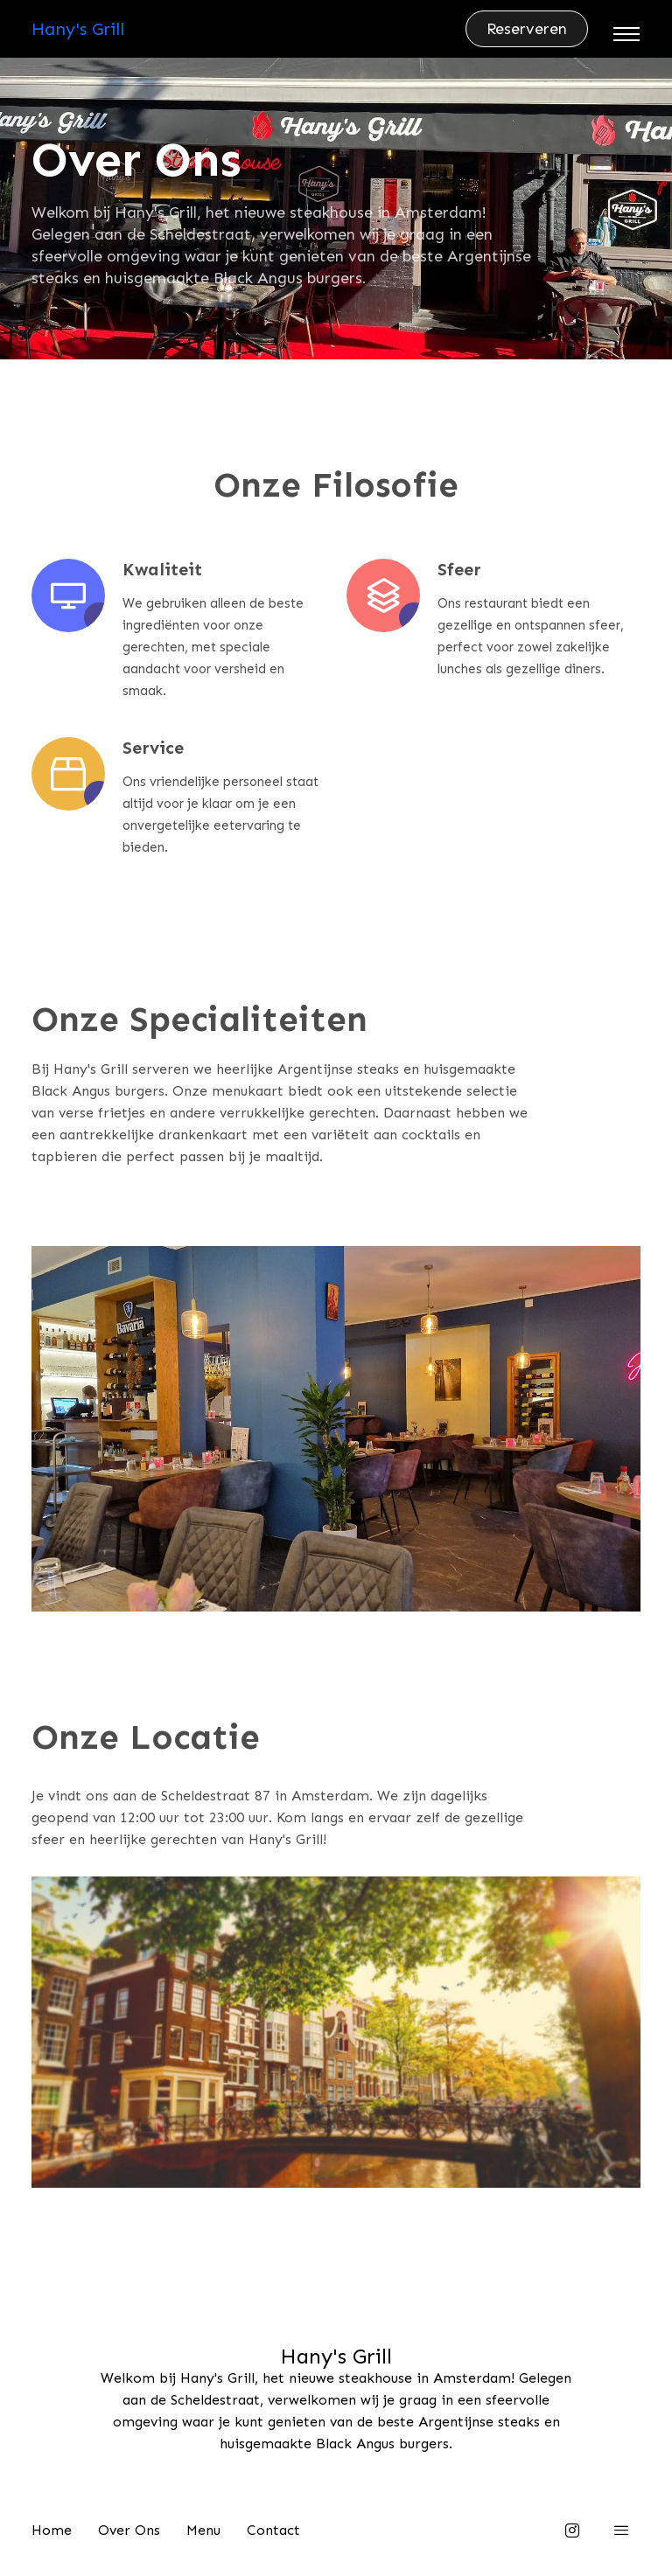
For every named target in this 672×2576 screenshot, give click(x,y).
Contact (273, 2530)
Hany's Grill (78, 28)
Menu (203, 2530)
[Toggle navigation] (626, 34)
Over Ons (129, 2530)
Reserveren (526, 28)
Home (52, 2530)
